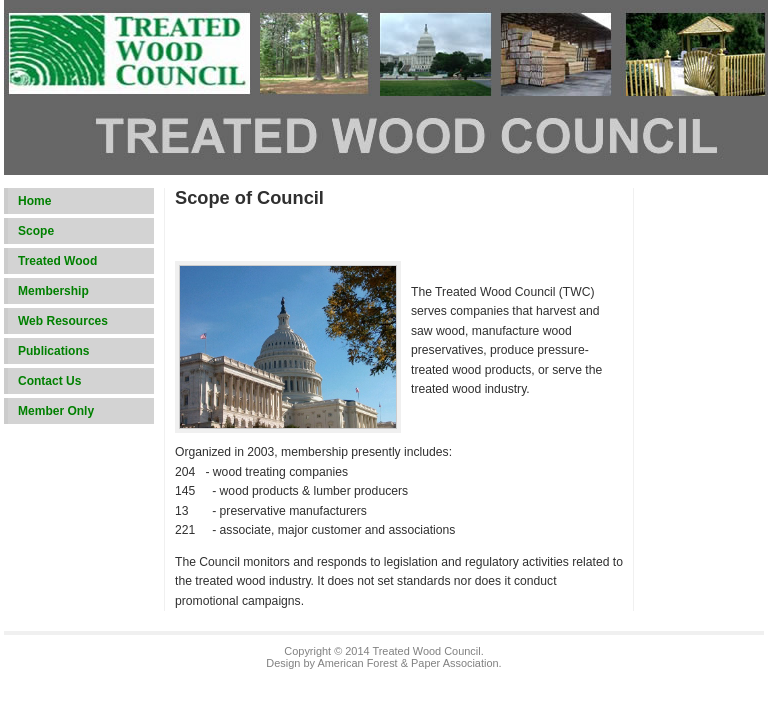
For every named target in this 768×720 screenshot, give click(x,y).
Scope (36, 231)
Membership (53, 291)
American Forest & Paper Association (407, 663)
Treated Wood (57, 261)
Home (34, 201)
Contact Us (49, 381)
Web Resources (63, 321)
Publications (53, 351)
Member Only (56, 411)
